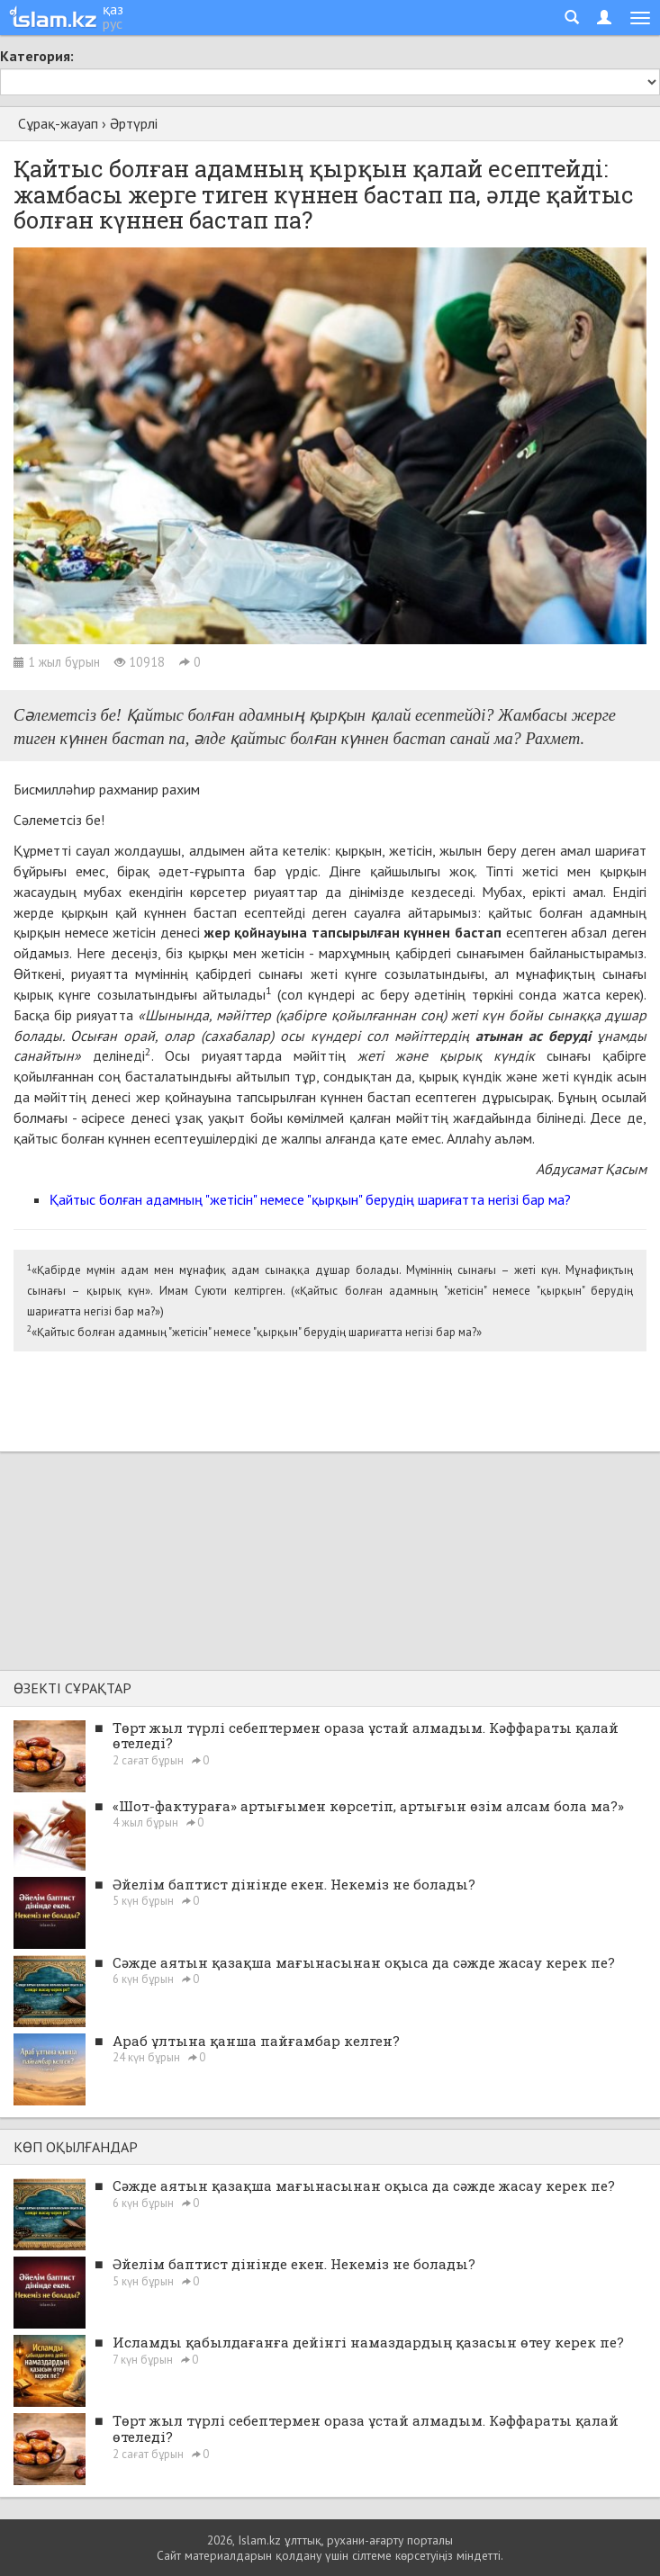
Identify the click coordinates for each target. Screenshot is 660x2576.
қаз (113, 9)
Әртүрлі (134, 123)
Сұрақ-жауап (58, 123)
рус (112, 23)
